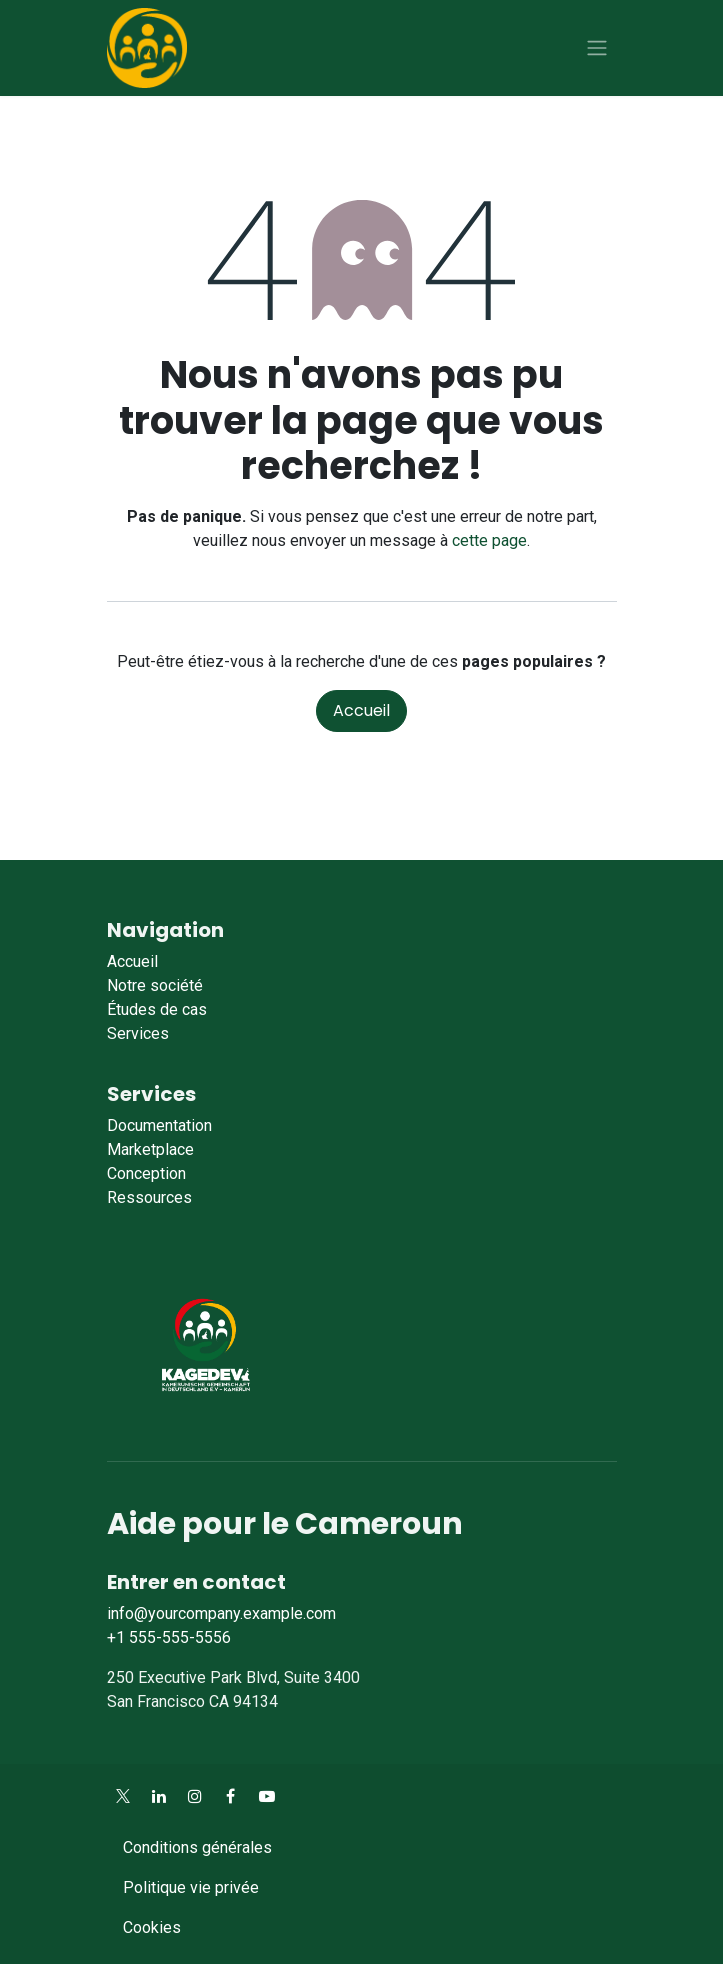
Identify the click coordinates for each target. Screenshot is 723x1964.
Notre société (155, 985)
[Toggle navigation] (597, 48)
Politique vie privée (191, 1887)
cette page (489, 540)
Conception (146, 1173)
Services (138, 1033)
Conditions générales (197, 1847)
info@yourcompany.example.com (221, 1613)
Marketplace (150, 1149)
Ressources (149, 1197)
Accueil (361, 710)
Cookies (152, 1927)
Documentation (159, 1125)
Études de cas (157, 1009)
